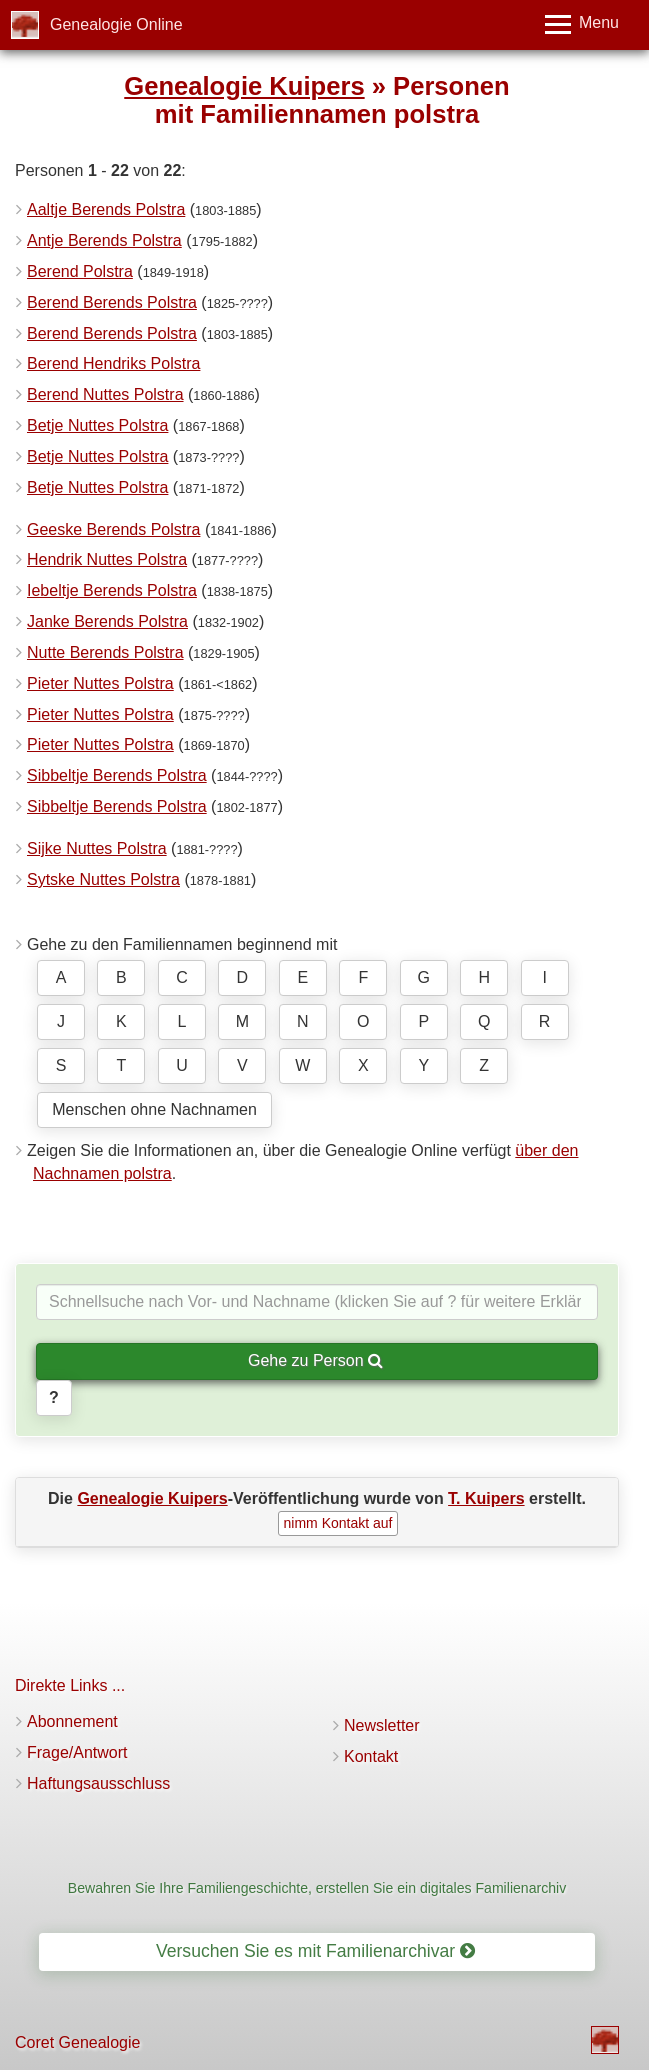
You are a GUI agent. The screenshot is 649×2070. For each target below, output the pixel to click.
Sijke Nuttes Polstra (97, 848)
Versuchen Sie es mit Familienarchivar (315, 1951)
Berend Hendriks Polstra (113, 363)
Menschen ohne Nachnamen (154, 1109)
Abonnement (72, 1721)
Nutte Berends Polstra (105, 652)
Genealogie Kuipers (244, 86)
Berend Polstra (80, 271)
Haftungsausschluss (98, 1783)
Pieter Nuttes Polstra (100, 683)
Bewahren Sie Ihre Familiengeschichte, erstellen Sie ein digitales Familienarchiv (317, 1888)
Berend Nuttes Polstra (105, 394)
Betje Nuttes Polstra (97, 425)
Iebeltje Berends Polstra (112, 590)
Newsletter (382, 1725)
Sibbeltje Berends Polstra (117, 775)
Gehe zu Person (315, 1360)
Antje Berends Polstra (104, 240)
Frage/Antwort (77, 1752)
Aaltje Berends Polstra (106, 209)
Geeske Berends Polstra (113, 529)
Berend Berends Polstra (112, 302)
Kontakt (371, 1756)
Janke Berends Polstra (107, 621)
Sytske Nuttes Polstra (103, 879)
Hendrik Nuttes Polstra (107, 559)
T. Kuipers (486, 1498)
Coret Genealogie (77, 2042)
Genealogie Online (116, 24)
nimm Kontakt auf (338, 1523)
